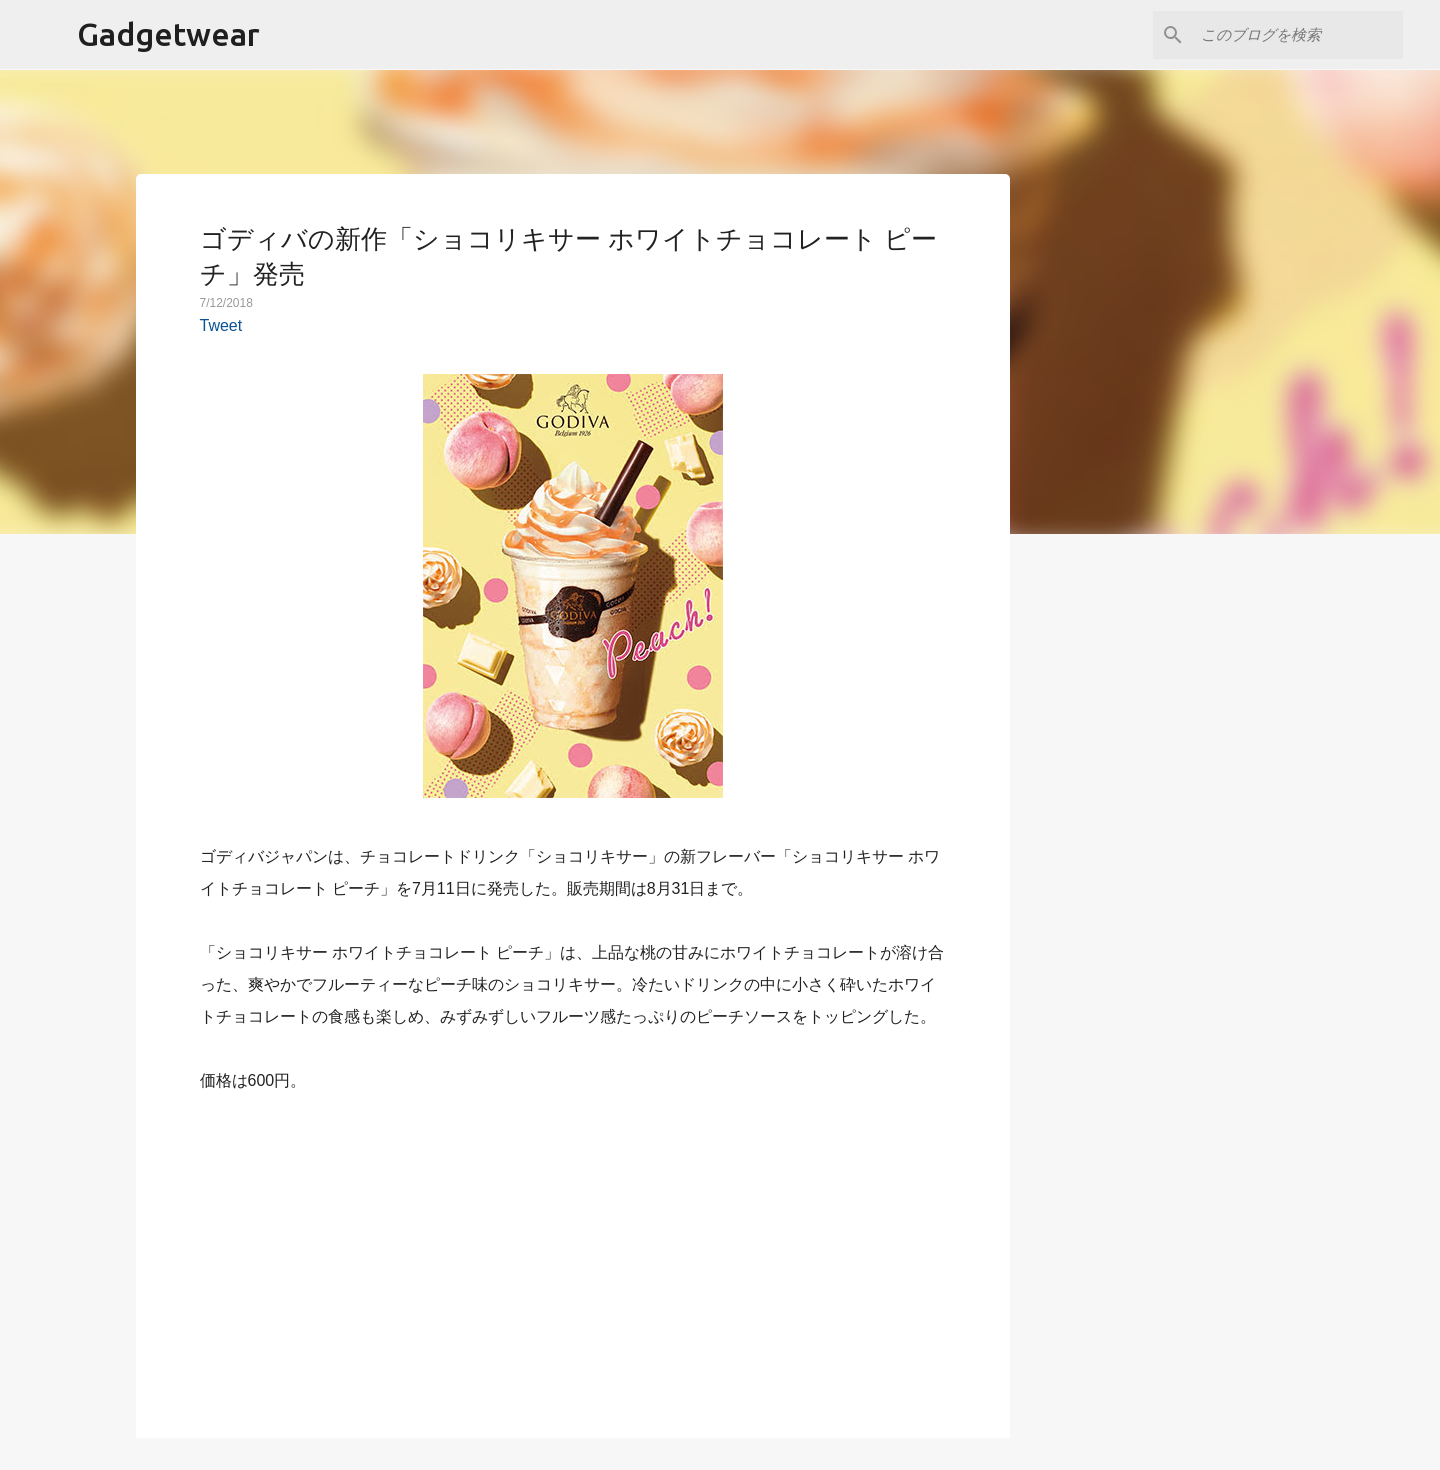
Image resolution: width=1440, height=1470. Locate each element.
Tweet (221, 325)
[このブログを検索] (1298, 35)
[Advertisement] (573, 1254)
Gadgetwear (168, 34)
